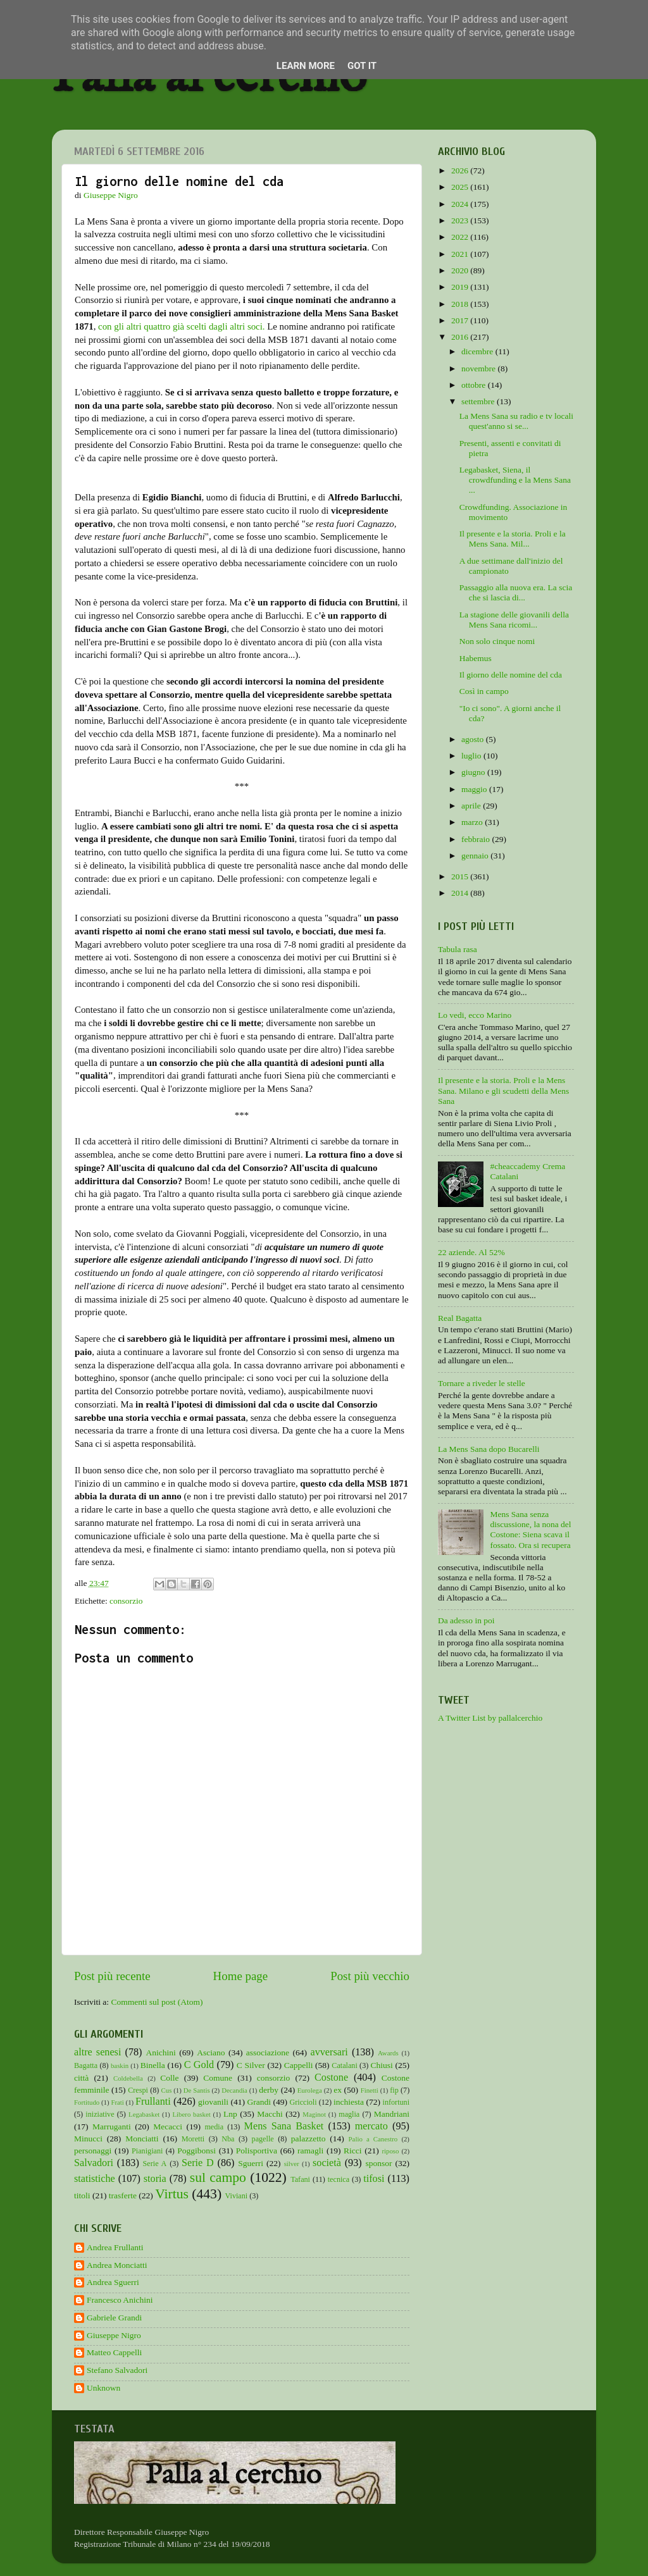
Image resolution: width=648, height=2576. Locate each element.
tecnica (338, 2179)
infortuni (396, 2102)
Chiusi (382, 2065)
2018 (460, 304)
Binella (152, 2065)
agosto (473, 739)
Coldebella (128, 2078)
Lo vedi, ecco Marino (474, 1015)
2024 (460, 204)
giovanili (213, 2102)
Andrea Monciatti (117, 2265)
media (213, 2126)
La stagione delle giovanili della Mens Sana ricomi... (514, 619)
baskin (119, 2065)
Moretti (193, 2138)
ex (337, 2090)
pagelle (263, 2138)
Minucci (88, 2138)
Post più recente (112, 1976)
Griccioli (302, 2102)
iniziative (99, 2114)
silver (291, 2163)
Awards (388, 2053)
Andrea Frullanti (115, 2247)
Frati (117, 2102)
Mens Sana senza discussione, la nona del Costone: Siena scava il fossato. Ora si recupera (530, 1529)
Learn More (306, 65)
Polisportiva (256, 2150)
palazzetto (308, 2138)
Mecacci (167, 2126)
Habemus (475, 658)
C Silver (251, 2065)
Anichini (161, 2052)
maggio (475, 789)
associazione (267, 2052)
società (327, 2163)
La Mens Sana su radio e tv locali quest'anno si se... (516, 421)
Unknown (103, 2388)
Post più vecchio (369, 1976)
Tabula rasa (457, 949)
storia (155, 2178)
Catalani (344, 2065)
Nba (227, 2138)
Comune (217, 2078)
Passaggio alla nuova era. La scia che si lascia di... (515, 592)
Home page (240, 1976)
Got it (362, 65)
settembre (479, 401)
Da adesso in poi (466, 1620)
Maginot (314, 2114)
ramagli (310, 2150)
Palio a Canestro (373, 2139)
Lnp (230, 2114)
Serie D (198, 2163)
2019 (460, 287)
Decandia (234, 2090)
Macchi (269, 2114)
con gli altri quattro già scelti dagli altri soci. (181, 326)
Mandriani (391, 2114)
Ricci (353, 2150)
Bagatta (85, 2065)
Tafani (300, 2179)
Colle (169, 2078)
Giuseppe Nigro (114, 2335)
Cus (166, 2090)
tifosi (373, 2178)
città (81, 2078)
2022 (460, 237)
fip (394, 2090)
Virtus (172, 2193)
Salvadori (93, 2163)
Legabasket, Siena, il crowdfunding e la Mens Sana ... (515, 480)
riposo (390, 2151)
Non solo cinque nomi (497, 641)
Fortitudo (86, 2102)
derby (268, 2090)
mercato (371, 2126)
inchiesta (348, 2102)
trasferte (123, 2195)
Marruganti (111, 2126)
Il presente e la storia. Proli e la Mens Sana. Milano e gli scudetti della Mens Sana (503, 1090)
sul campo (218, 2177)
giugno (474, 772)
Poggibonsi (196, 2150)
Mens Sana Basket (284, 2126)
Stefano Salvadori (117, 2370)
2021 (460, 254)
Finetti (369, 2090)
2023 (460, 220)
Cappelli (298, 2065)
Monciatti (142, 2138)
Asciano (211, 2052)
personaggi (92, 2150)
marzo (473, 822)
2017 (460, 320)
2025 (460, 187)
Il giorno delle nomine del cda (510, 674)
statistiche (94, 2178)
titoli (82, 2195)
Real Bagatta (460, 1318)
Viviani (236, 2195)
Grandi (259, 2102)
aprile (472, 805)
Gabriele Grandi (114, 2317)
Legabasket (143, 2114)
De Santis (197, 2090)
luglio (472, 755)
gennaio (475, 855)
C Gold (199, 2065)
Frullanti (153, 2101)
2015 (460, 876)
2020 (460, 270)
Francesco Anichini (120, 2300)
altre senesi (97, 2052)
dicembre (478, 351)
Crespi (138, 2090)
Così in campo (484, 691)
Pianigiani (147, 2150)
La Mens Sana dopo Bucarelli (488, 1449)
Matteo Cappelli (114, 2352)
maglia (349, 2114)
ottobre (474, 385)
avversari (328, 2052)
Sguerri (250, 2163)
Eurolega (309, 2090)
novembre (479, 368)
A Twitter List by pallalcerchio (490, 1718)
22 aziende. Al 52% (471, 1252)
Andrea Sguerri (113, 2282)
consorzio (125, 1601)
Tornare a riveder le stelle (481, 1383)
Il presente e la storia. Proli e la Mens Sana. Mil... (512, 538)
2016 (460, 337)
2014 (460, 893)
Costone (331, 2077)
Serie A (155, 2163)
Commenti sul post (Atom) (156, 2002)
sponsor (378, 2163)
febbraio (476, 839)
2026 (460, 170)
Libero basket (192, 2114)
